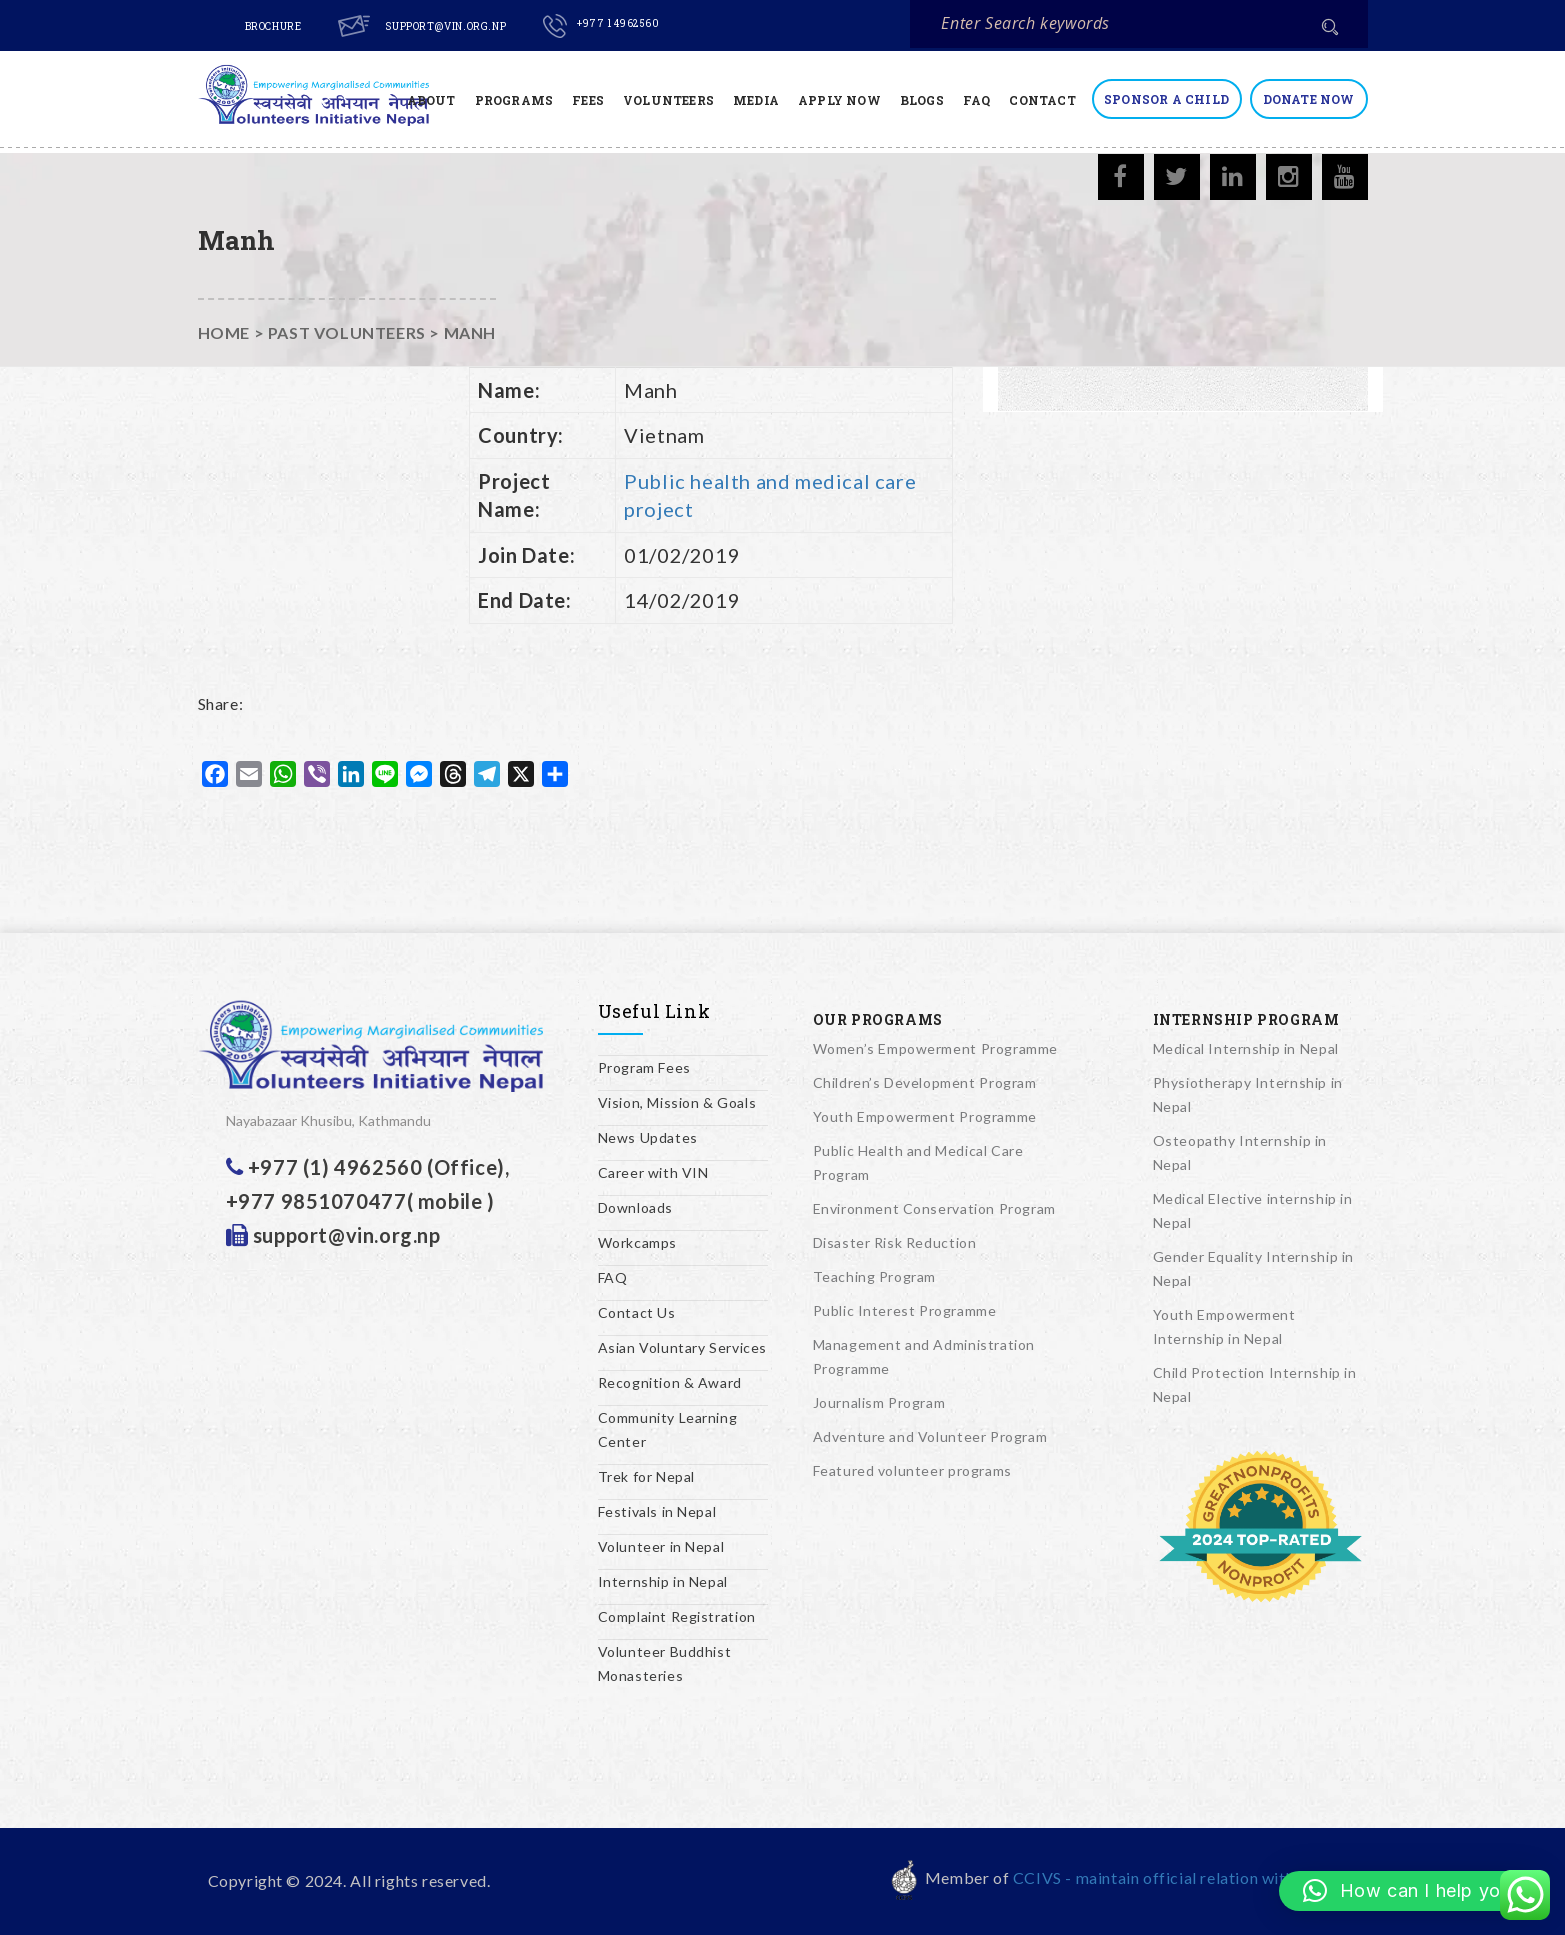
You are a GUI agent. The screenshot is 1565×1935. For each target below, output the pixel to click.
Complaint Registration (677, 1616)
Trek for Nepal (646, 1476)
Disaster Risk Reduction (895, 1242)
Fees (588, 100)
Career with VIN (653, 1172)
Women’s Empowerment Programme (935, 1048)
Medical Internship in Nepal (1246, 1048)
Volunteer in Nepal (661, 1546)
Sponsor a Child (1166, 99)
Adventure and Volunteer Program (930, 1436)
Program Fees (644, 1067)
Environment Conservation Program (934, 1208)
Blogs (922, 100)
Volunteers (668, 100)
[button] (1412, 1891)
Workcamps (637, 1242)
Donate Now (1309, 99)
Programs (514, 100)
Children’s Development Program (925, 1082)
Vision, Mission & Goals (677, 1102)
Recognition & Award (670, 1382)
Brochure (273, 26)
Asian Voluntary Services (682, 1347)
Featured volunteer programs (912, 1470)
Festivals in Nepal (657, 1511)
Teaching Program (875, 1276)
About (431, 100)
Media (756, 100)
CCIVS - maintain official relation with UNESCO (1190, 1877)
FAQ (977, 100)
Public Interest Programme (905, 1310)
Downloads (635, 1207)
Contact (1042, 100)
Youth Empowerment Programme (925, 1116)
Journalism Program (879, 1402)
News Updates (648, 1137)
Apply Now (839, 100)
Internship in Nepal (663, 1581)
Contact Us (637, 1312)
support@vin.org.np (445, 26)
